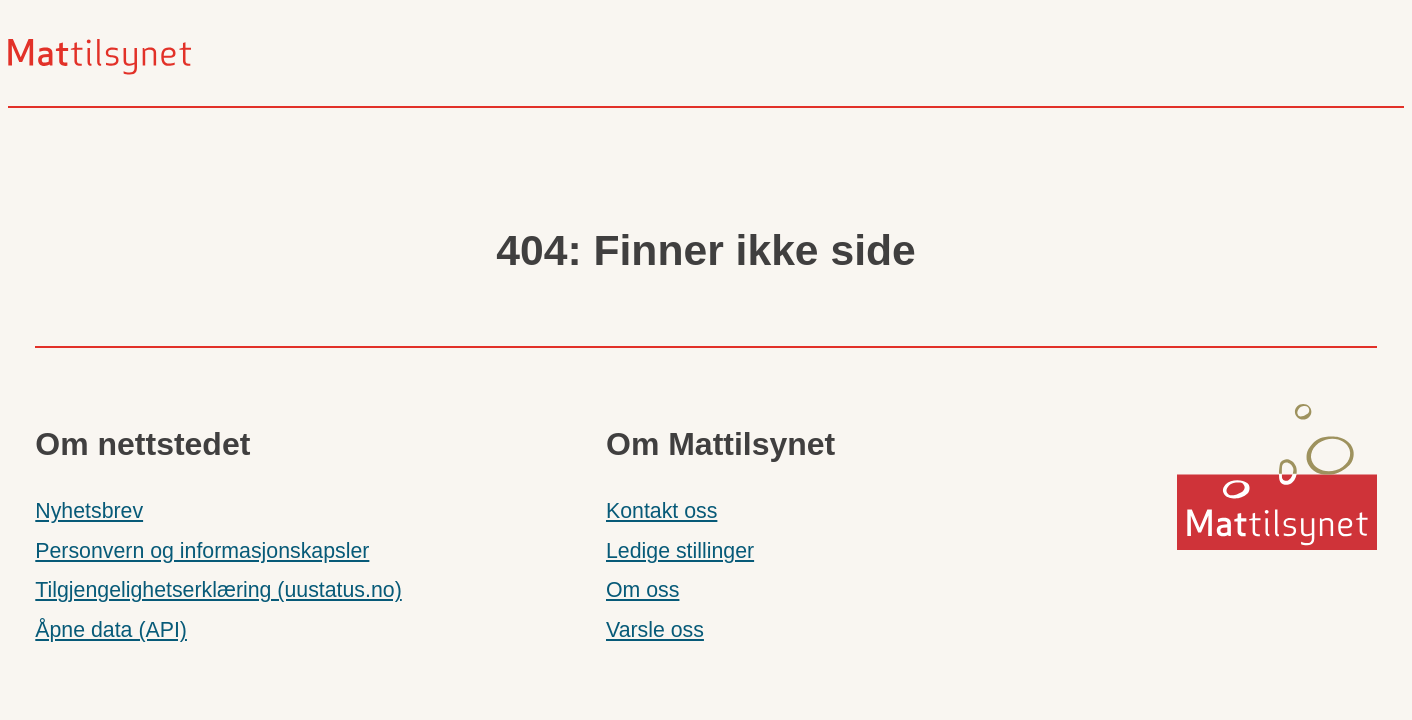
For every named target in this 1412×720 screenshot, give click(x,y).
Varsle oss (655, 630)
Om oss (642, 590)
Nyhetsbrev (89, 511)
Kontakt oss (661, 511)
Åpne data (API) (111, 630)
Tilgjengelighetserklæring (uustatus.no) (218, 590)
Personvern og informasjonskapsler (202, 551)
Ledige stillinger (680, 551)
